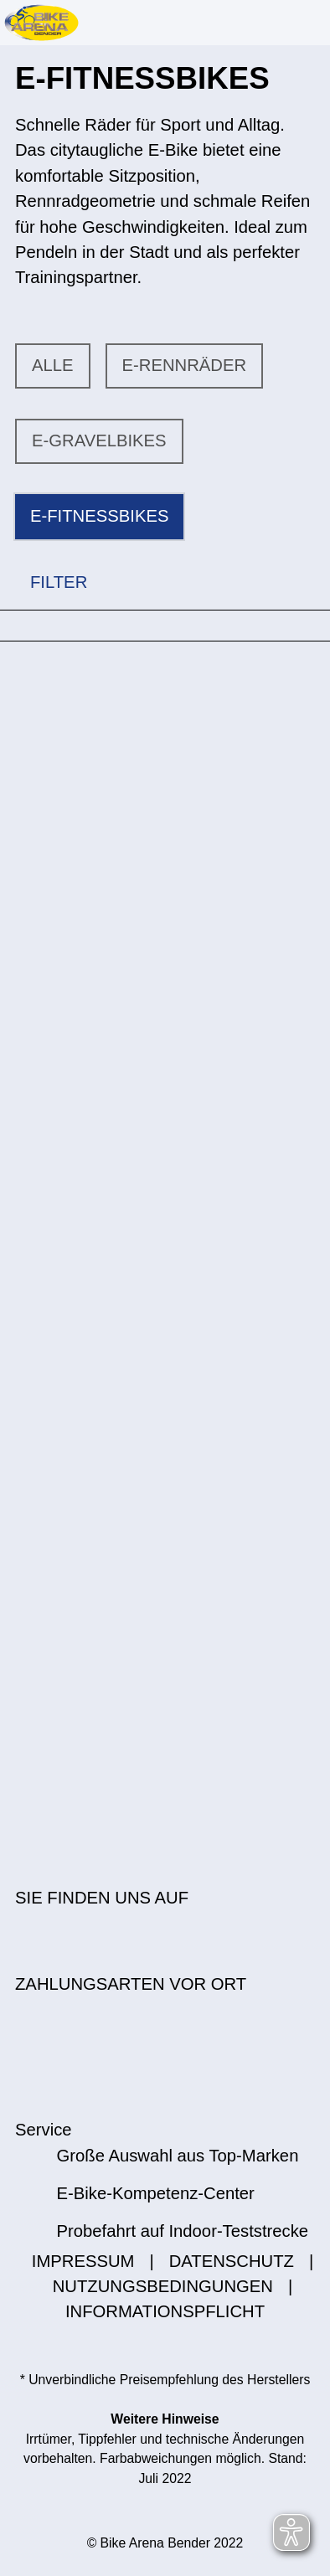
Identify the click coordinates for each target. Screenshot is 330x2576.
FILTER (43, 581)
